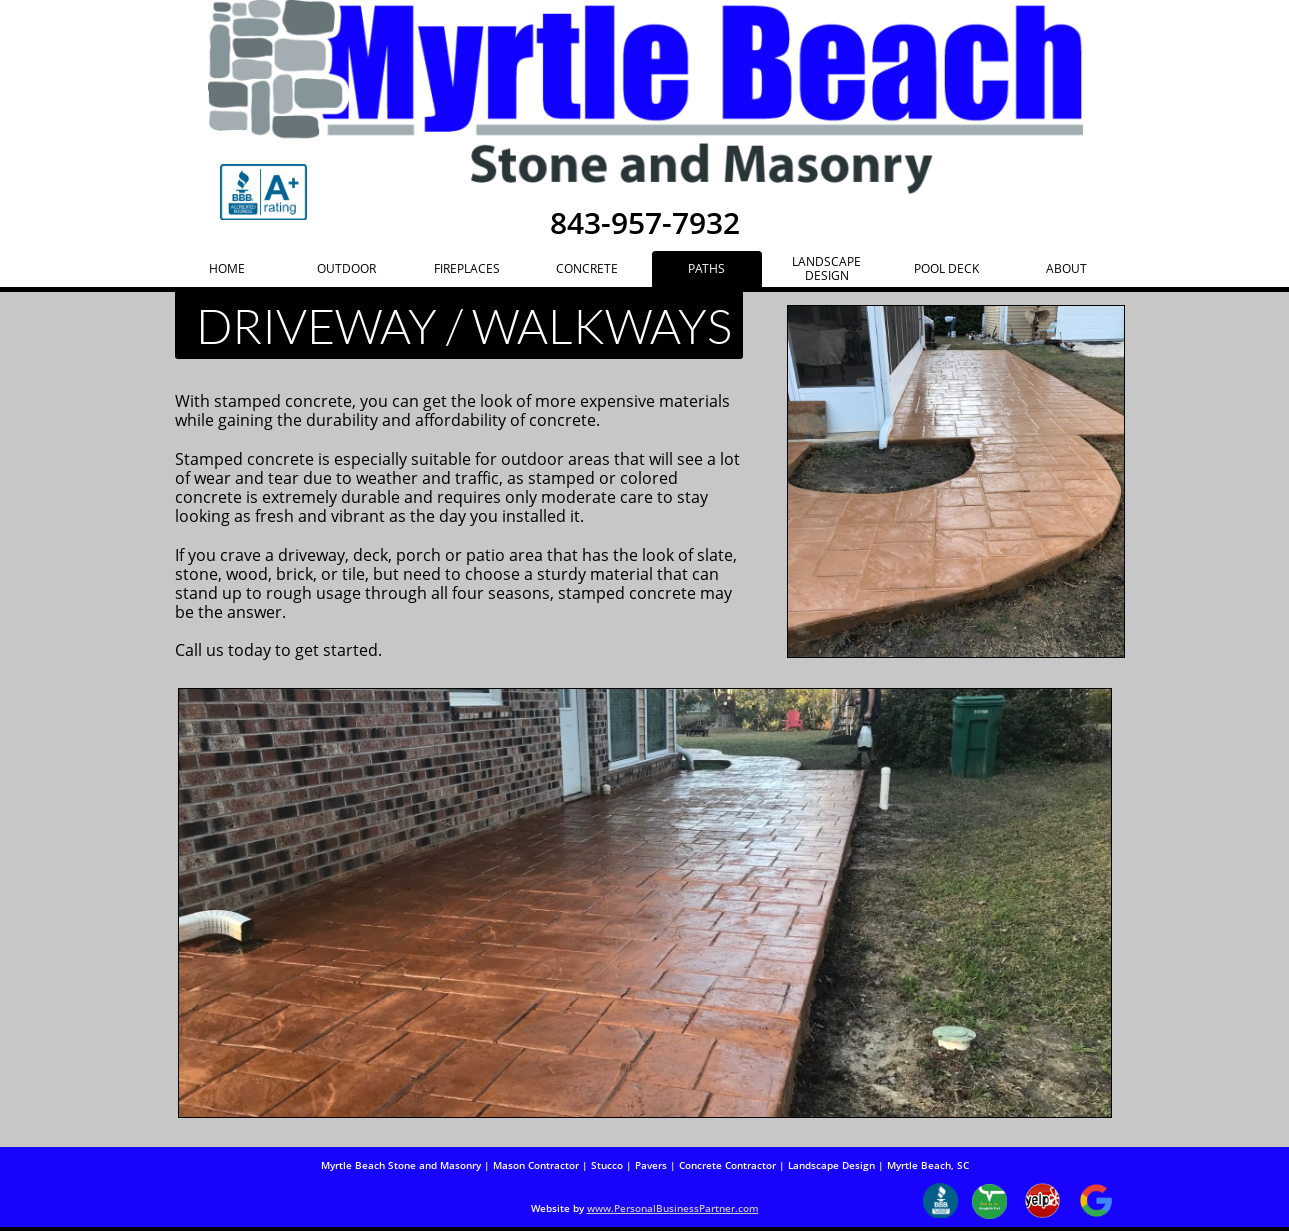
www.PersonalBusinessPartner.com (673, 1208)
